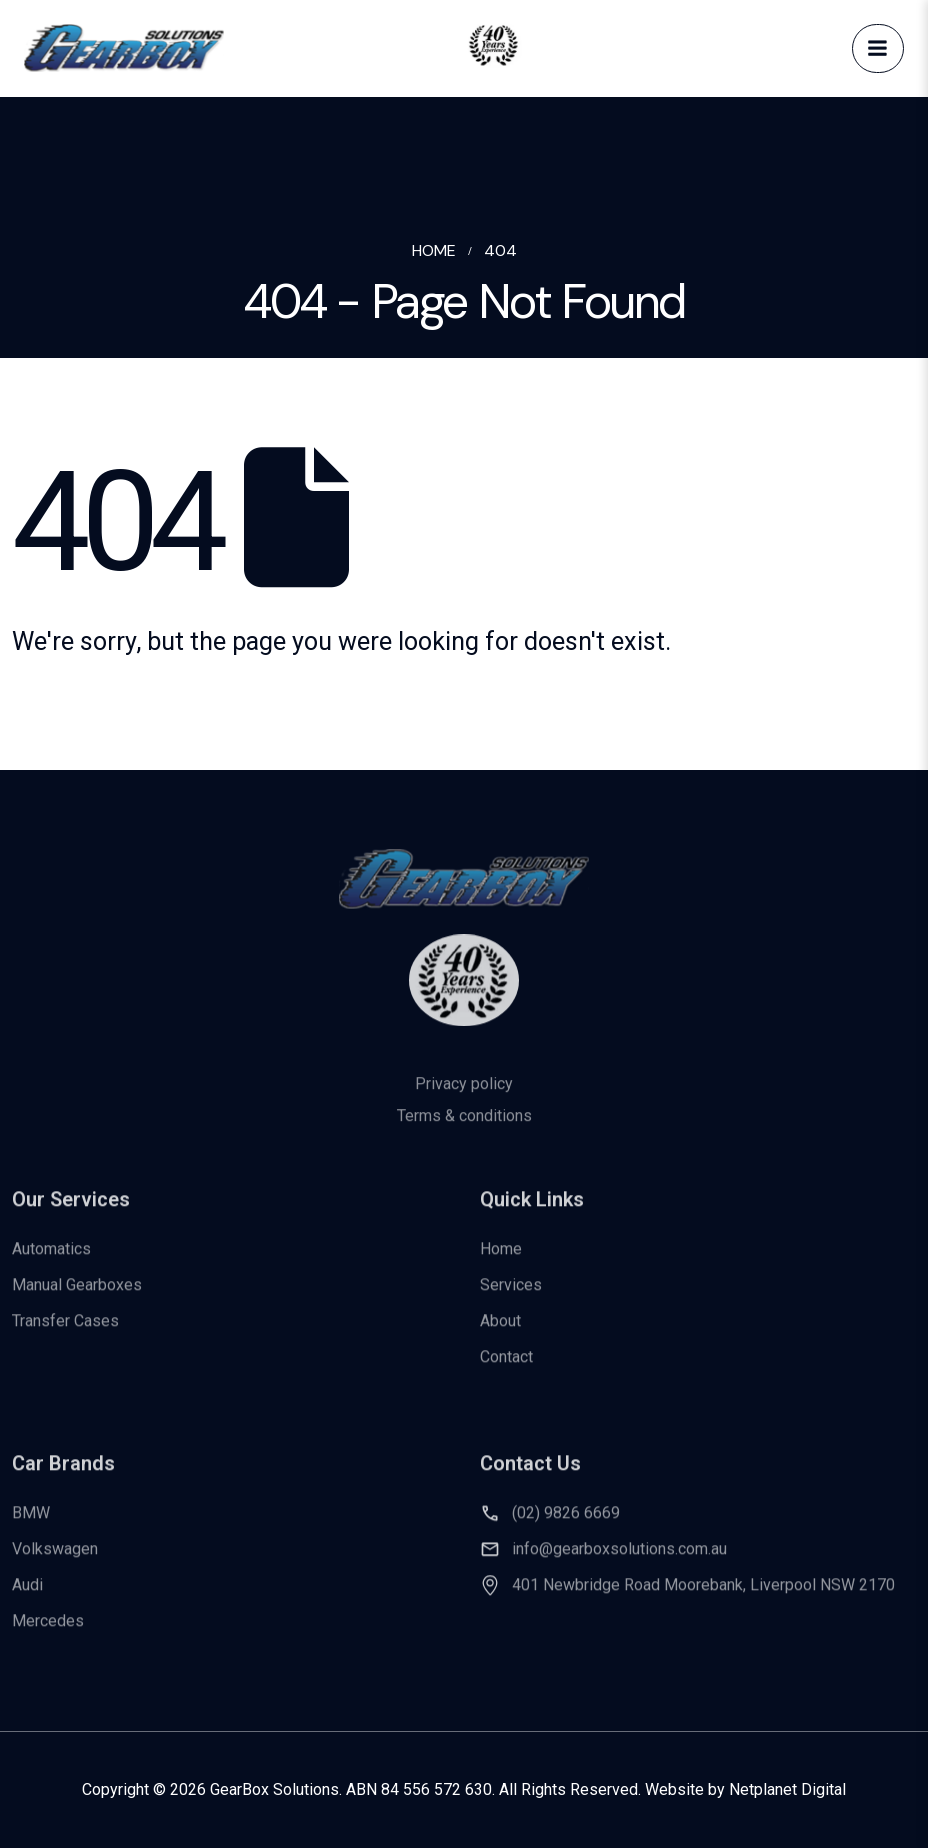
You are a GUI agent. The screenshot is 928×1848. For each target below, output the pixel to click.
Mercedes (48, 1633)
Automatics (51, 1260)
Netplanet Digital (787, 1789)
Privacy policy (464, 1101)
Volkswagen (55, 1561)
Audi (27, 1597)
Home (501, 1260)
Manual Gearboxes (77, 1296)
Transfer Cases (65, 1332)
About (500, 1332)
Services (511, 1296)
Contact (506, 1368)
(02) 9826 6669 (566, 1525)
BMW (31, 1525)
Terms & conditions (464, 1133)
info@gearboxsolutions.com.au (619, 1561)
